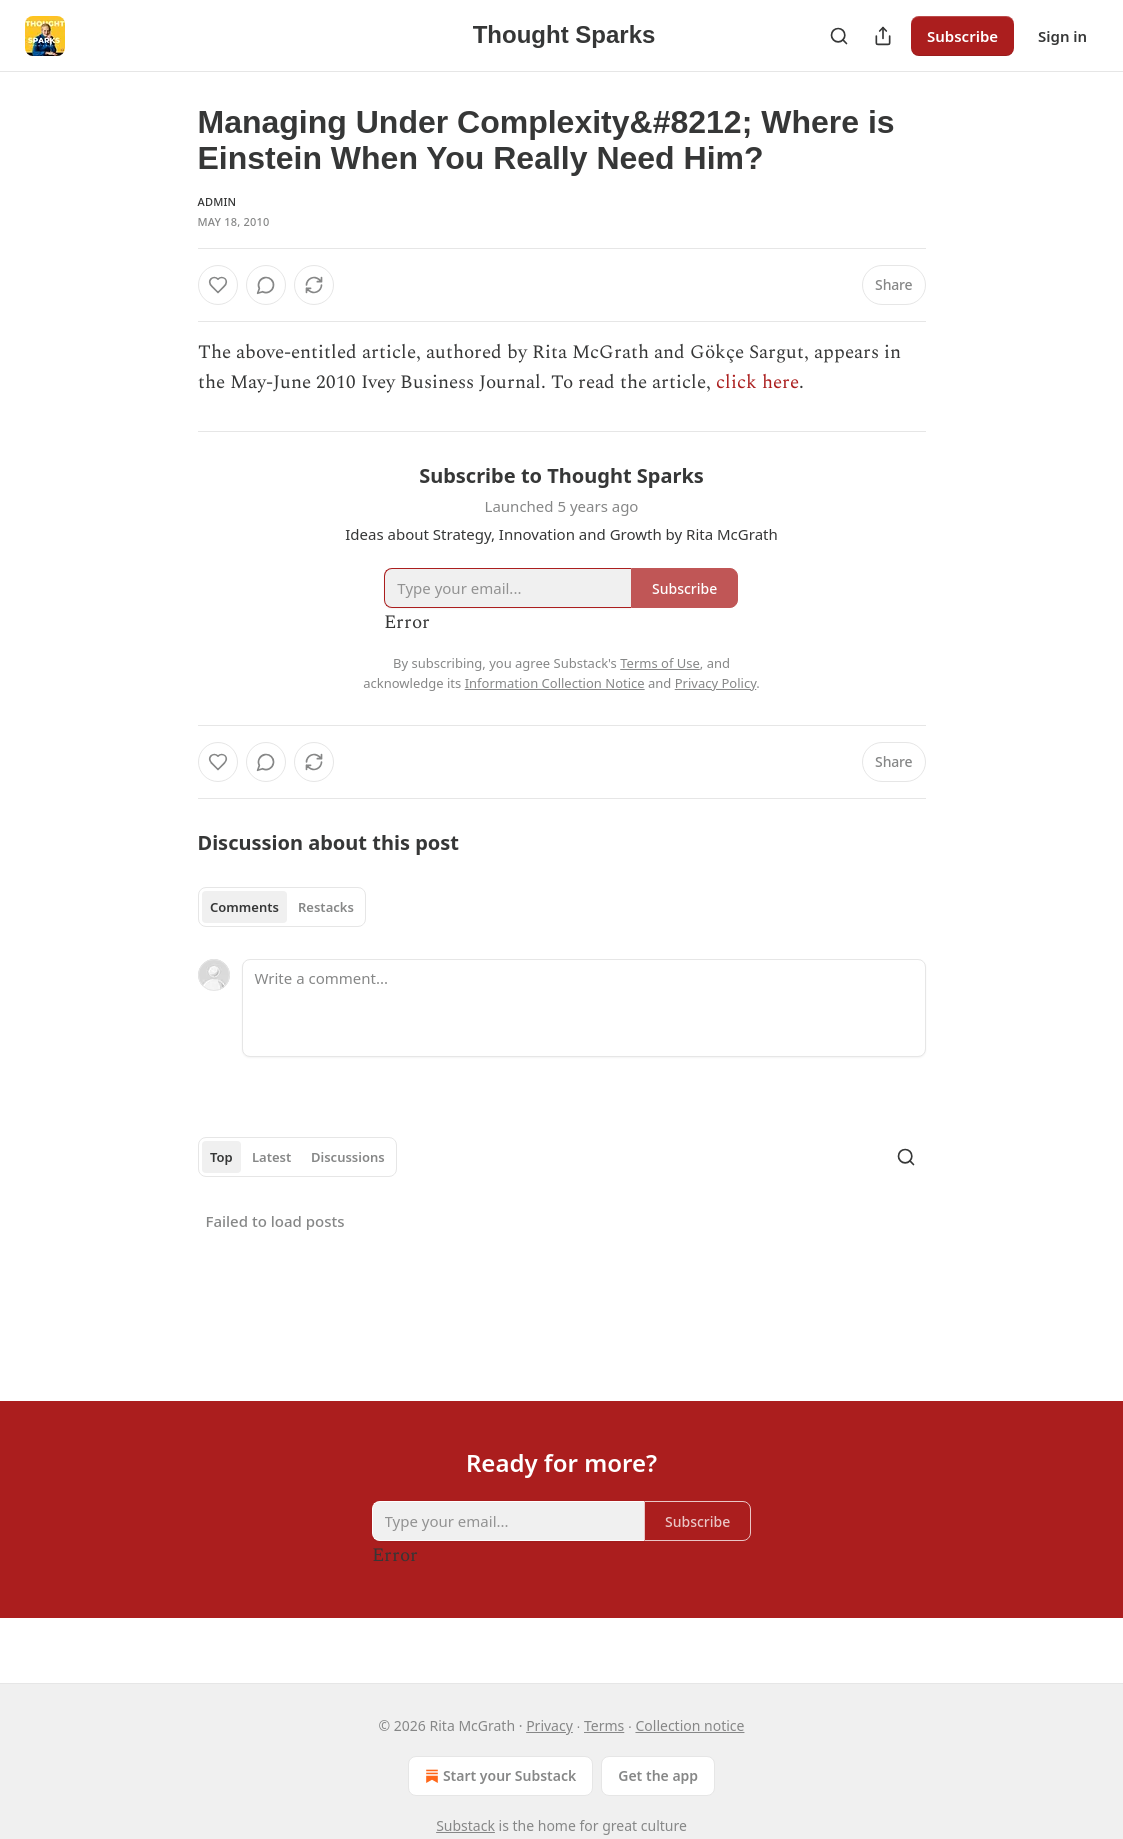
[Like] (218, 285)
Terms (604, 1725)
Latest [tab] (271, 1157)
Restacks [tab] (326, 907)
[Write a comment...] (584, 1008)
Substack (465, 1825)
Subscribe (962, 36)
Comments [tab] (244, 907)
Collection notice (689, 1725)
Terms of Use (660, 663)
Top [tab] (221, 1157)
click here (757, 382)
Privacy (549, 1725)
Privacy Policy (716, 683)
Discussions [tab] (348, 1157)
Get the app (658, 1775)
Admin (217, 201)
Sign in (1062, 36)
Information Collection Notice (555, 683)
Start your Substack (498, 1776)
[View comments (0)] (266, 285)
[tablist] (282, 907)
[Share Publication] (883, 36)
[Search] (839, 36)
